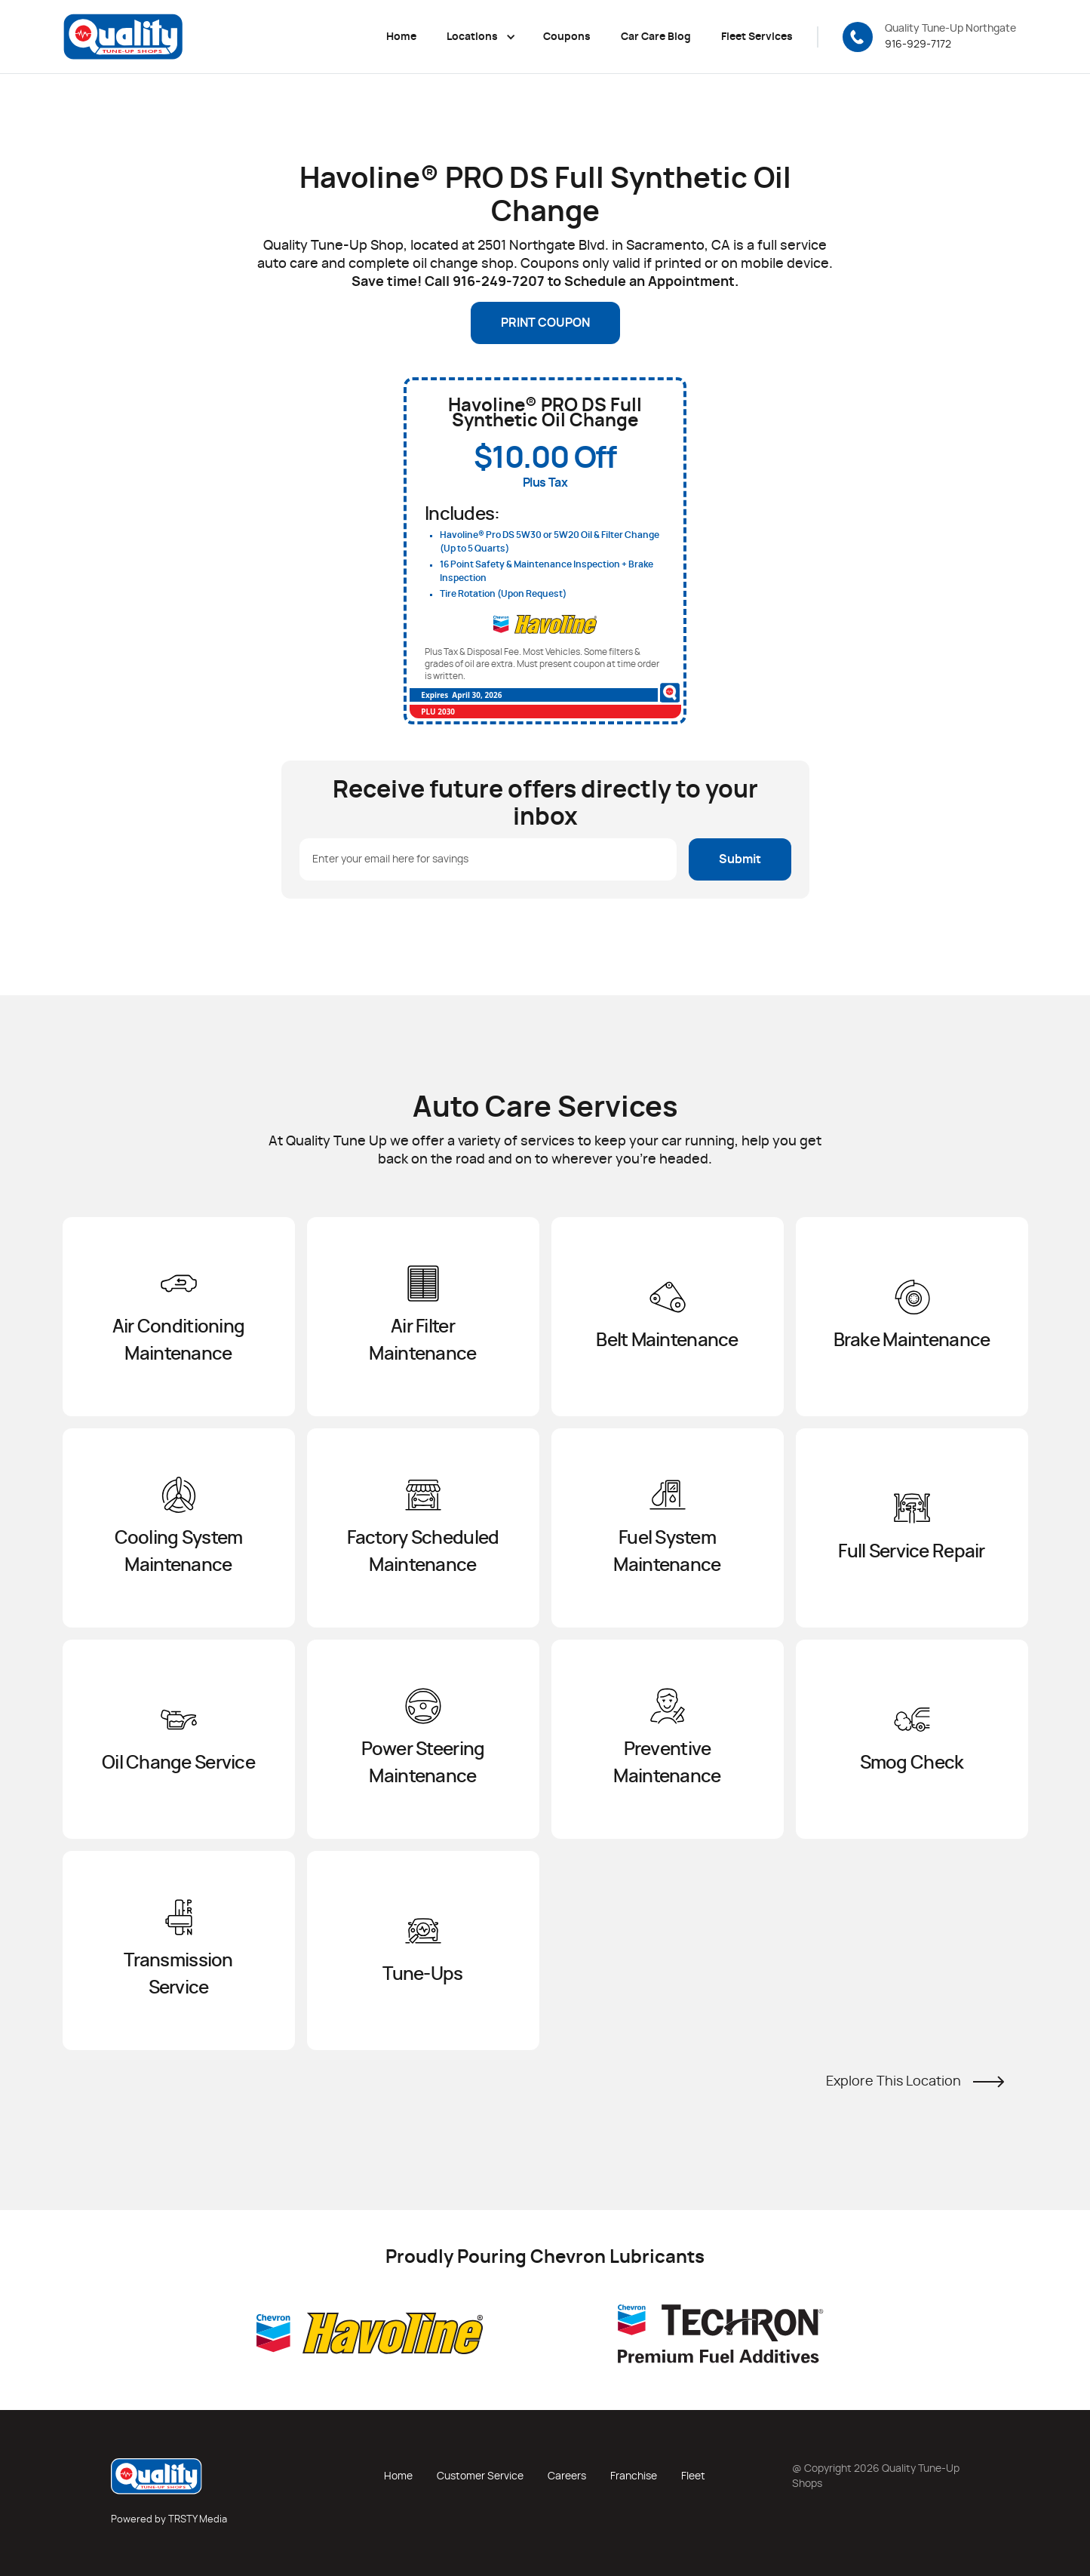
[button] (479, 37)
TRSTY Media (197, 2520)
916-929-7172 (918, 44)
